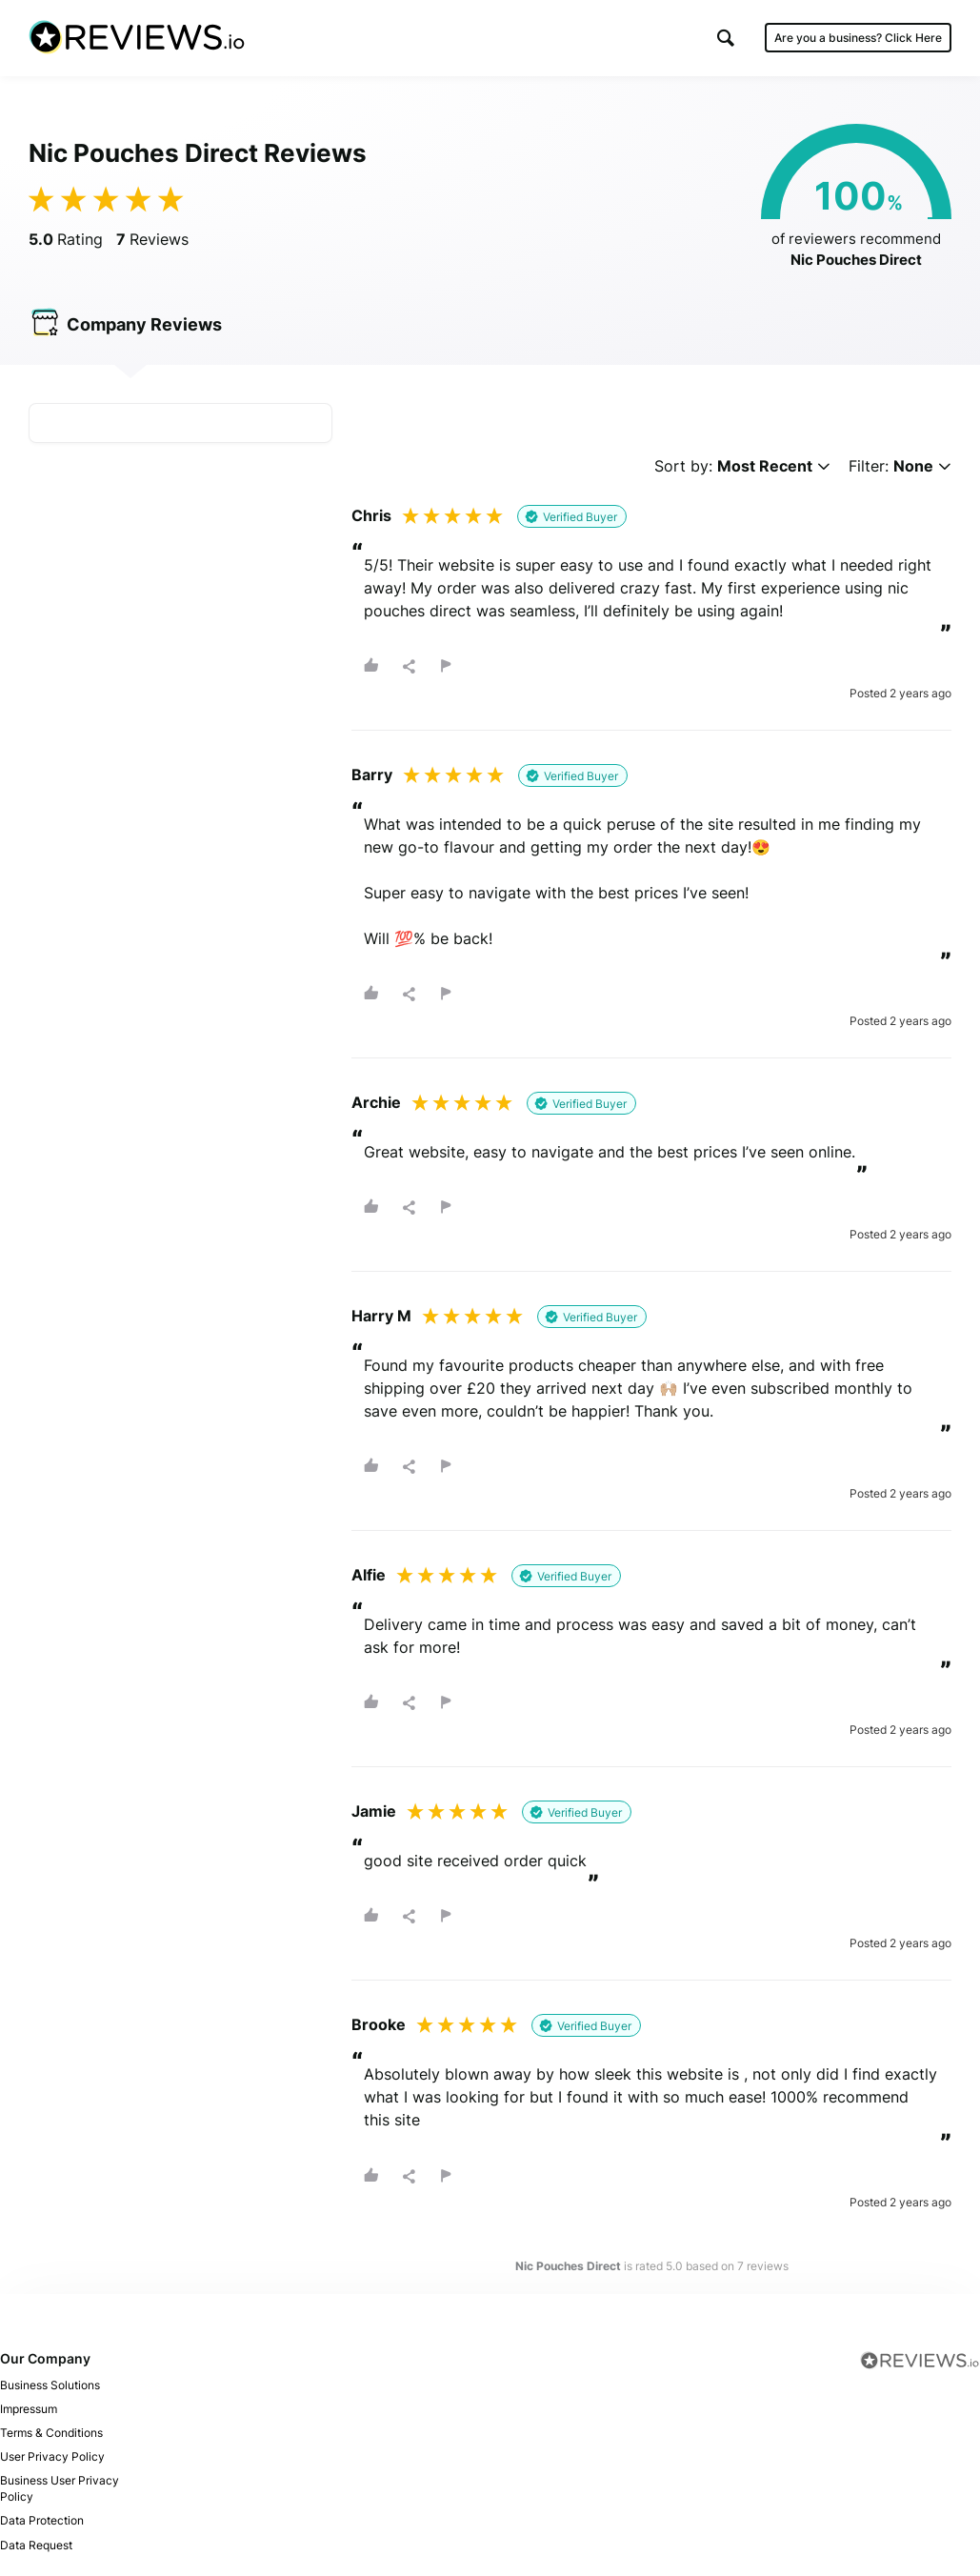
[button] (725, 38)
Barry (371, 774)
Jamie (373, 1811)
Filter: (900, 466)
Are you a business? (858, 37)
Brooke (378, 2025)
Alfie (368, 1575)
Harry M (381, 1315)
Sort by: (742, 466)
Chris (371, 515)
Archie (376, 1102)
